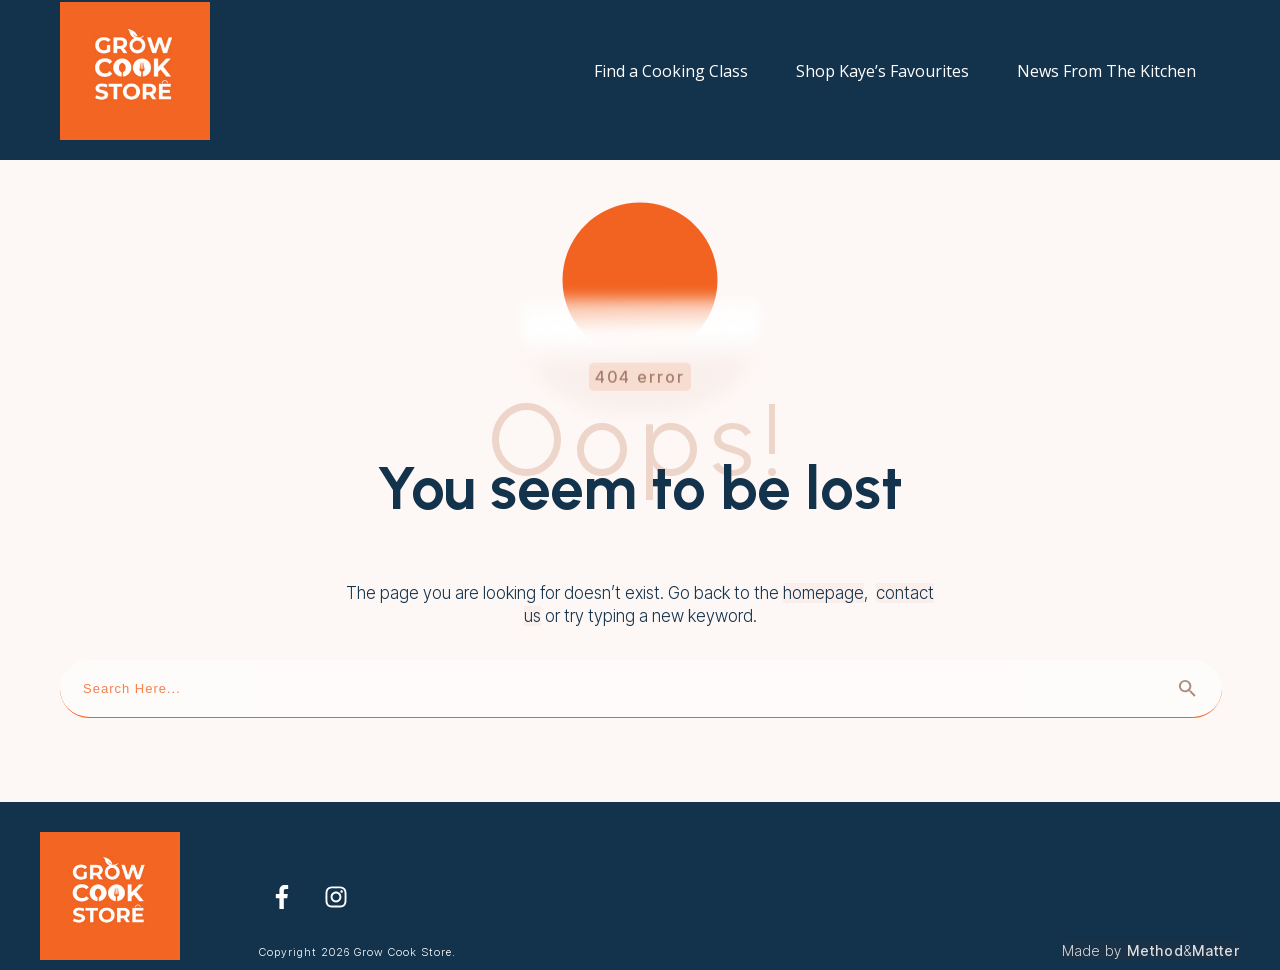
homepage (823, 572)
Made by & (1151, 929)
